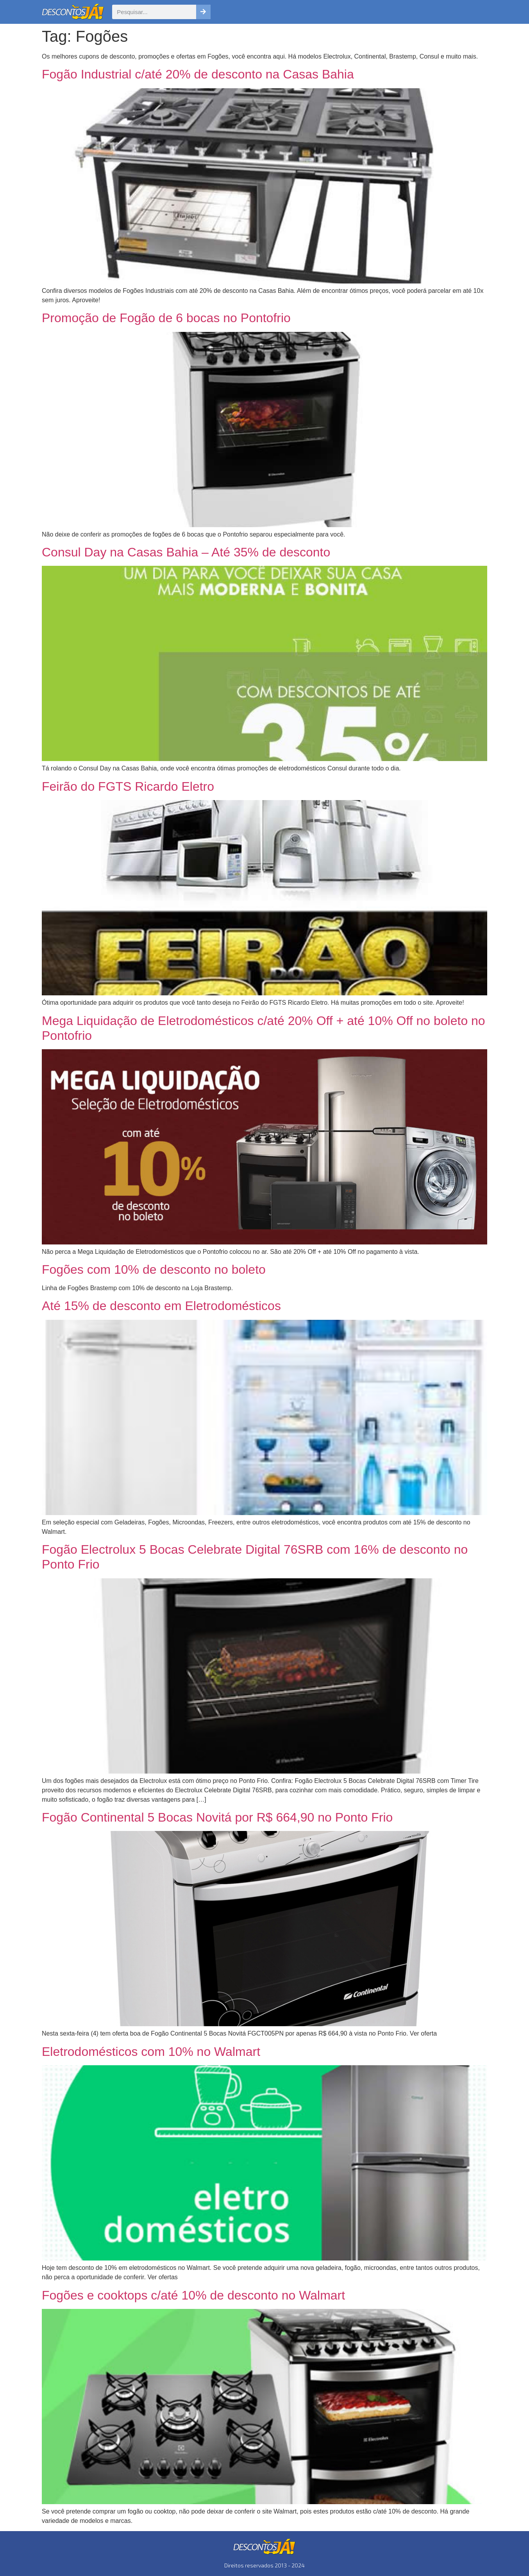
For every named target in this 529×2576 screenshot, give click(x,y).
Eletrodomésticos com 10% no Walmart (151, 2052)
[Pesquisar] (203, 12)
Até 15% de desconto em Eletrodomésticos (161, 1306)
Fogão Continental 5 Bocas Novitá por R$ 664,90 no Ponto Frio (217, 1817)
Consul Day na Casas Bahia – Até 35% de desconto (186, 552)
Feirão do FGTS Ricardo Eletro (128, 786)
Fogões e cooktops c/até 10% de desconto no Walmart (193, 2295)
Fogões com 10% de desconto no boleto (154, 1269)
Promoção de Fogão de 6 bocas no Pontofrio (166, 318)
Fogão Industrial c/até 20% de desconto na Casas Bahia (198, 74)
